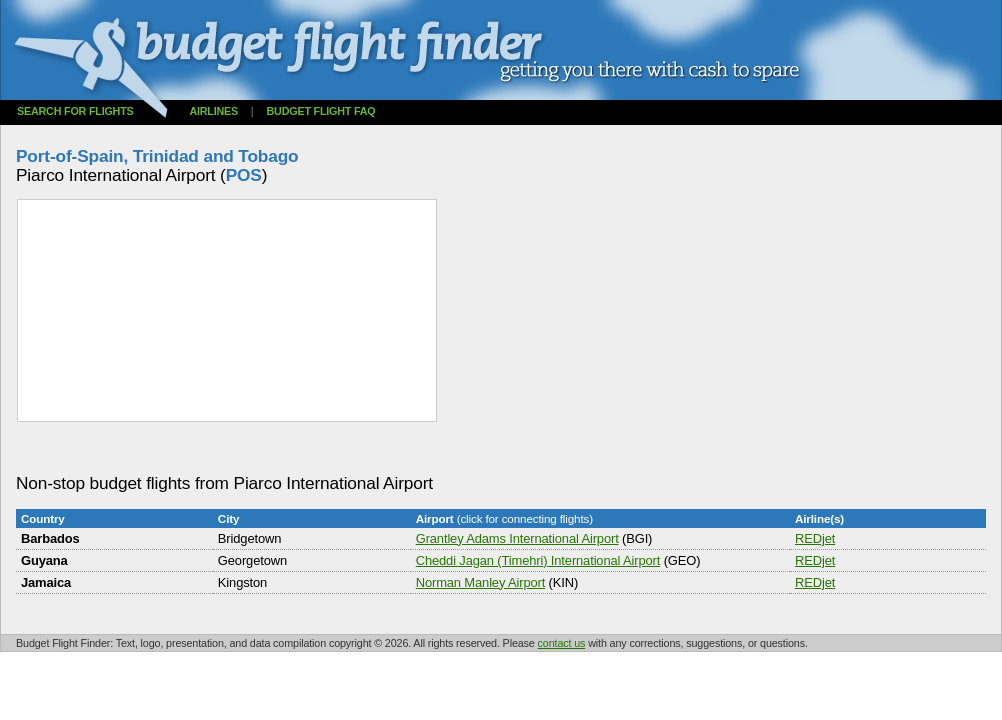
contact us (562, 643)
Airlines (213, 111)
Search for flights (75, 111)
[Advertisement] (380, 448)
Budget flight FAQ (321, 111)
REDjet (815, 538)
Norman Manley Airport (480, 582)
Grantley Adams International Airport (517, 538)
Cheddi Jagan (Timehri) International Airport (538, 560)
